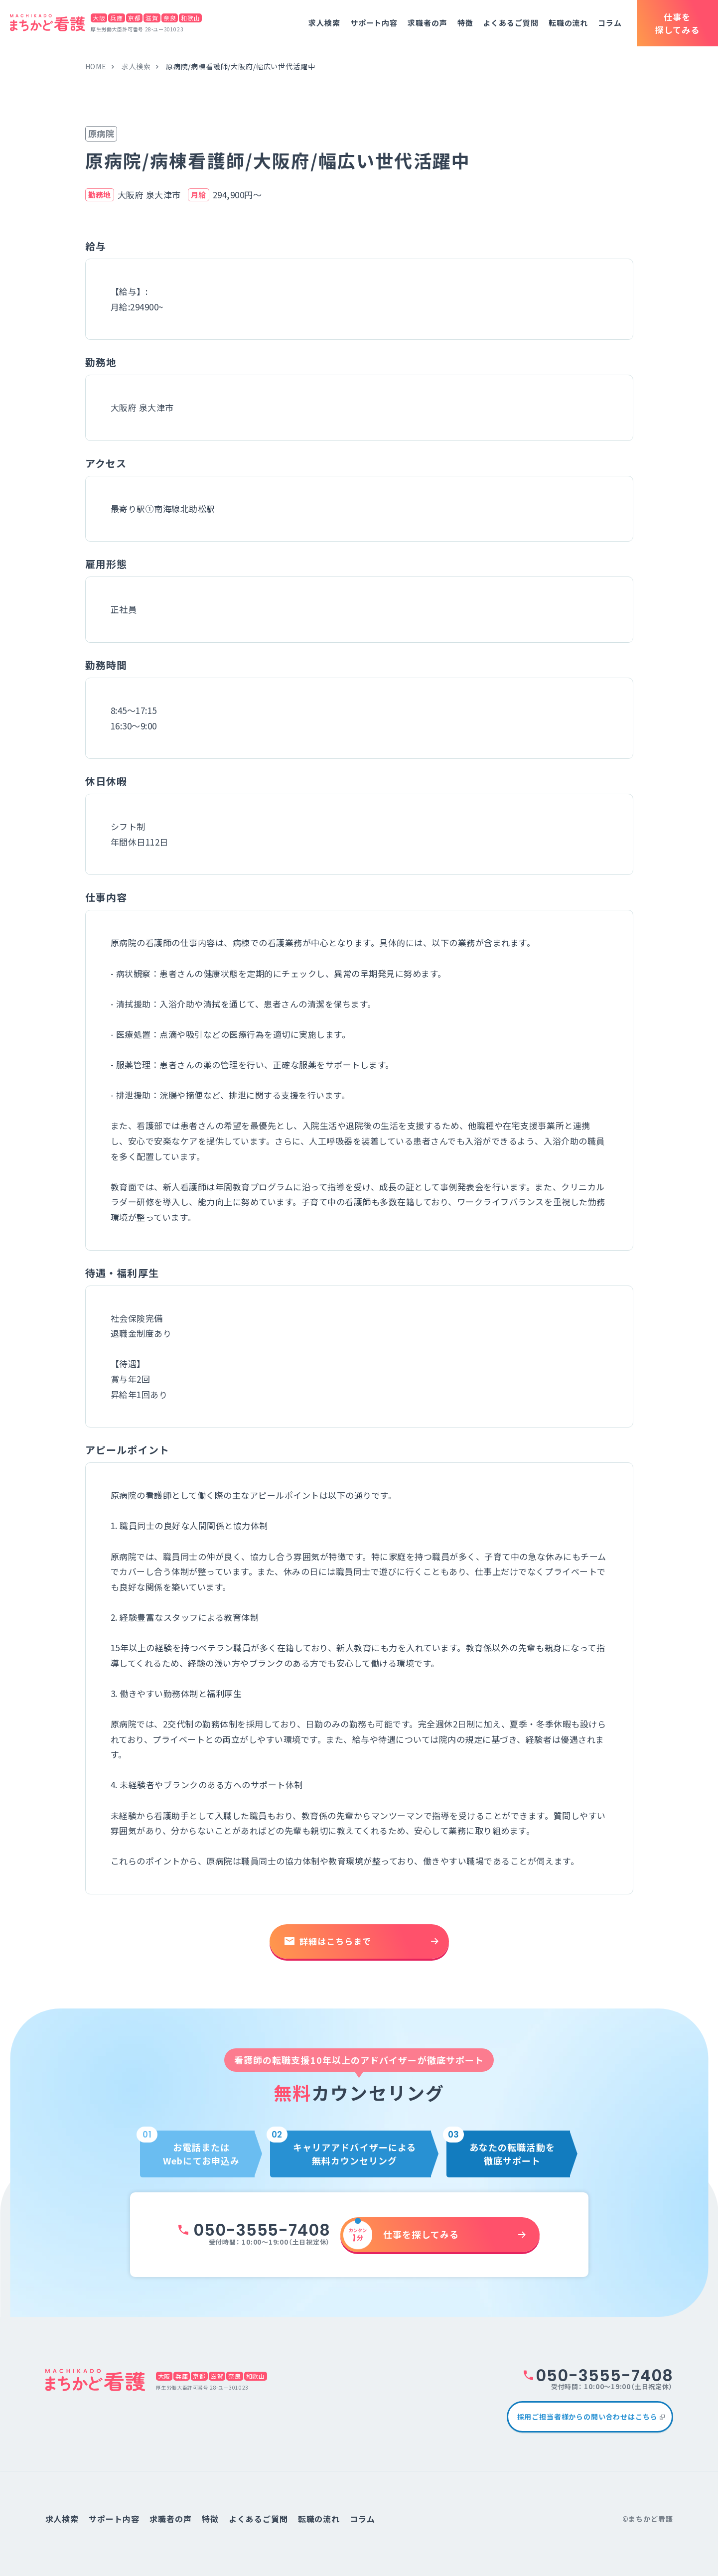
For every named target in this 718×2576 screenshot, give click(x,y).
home (96, 66)
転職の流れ (568, 22)
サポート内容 (374, 22)
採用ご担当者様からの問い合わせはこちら (587, 2417)
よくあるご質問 (510, 22)
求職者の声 (427, 22)
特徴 (465, 22)
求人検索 (324, 22)
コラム (610, 22)
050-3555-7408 (261, 2230)
